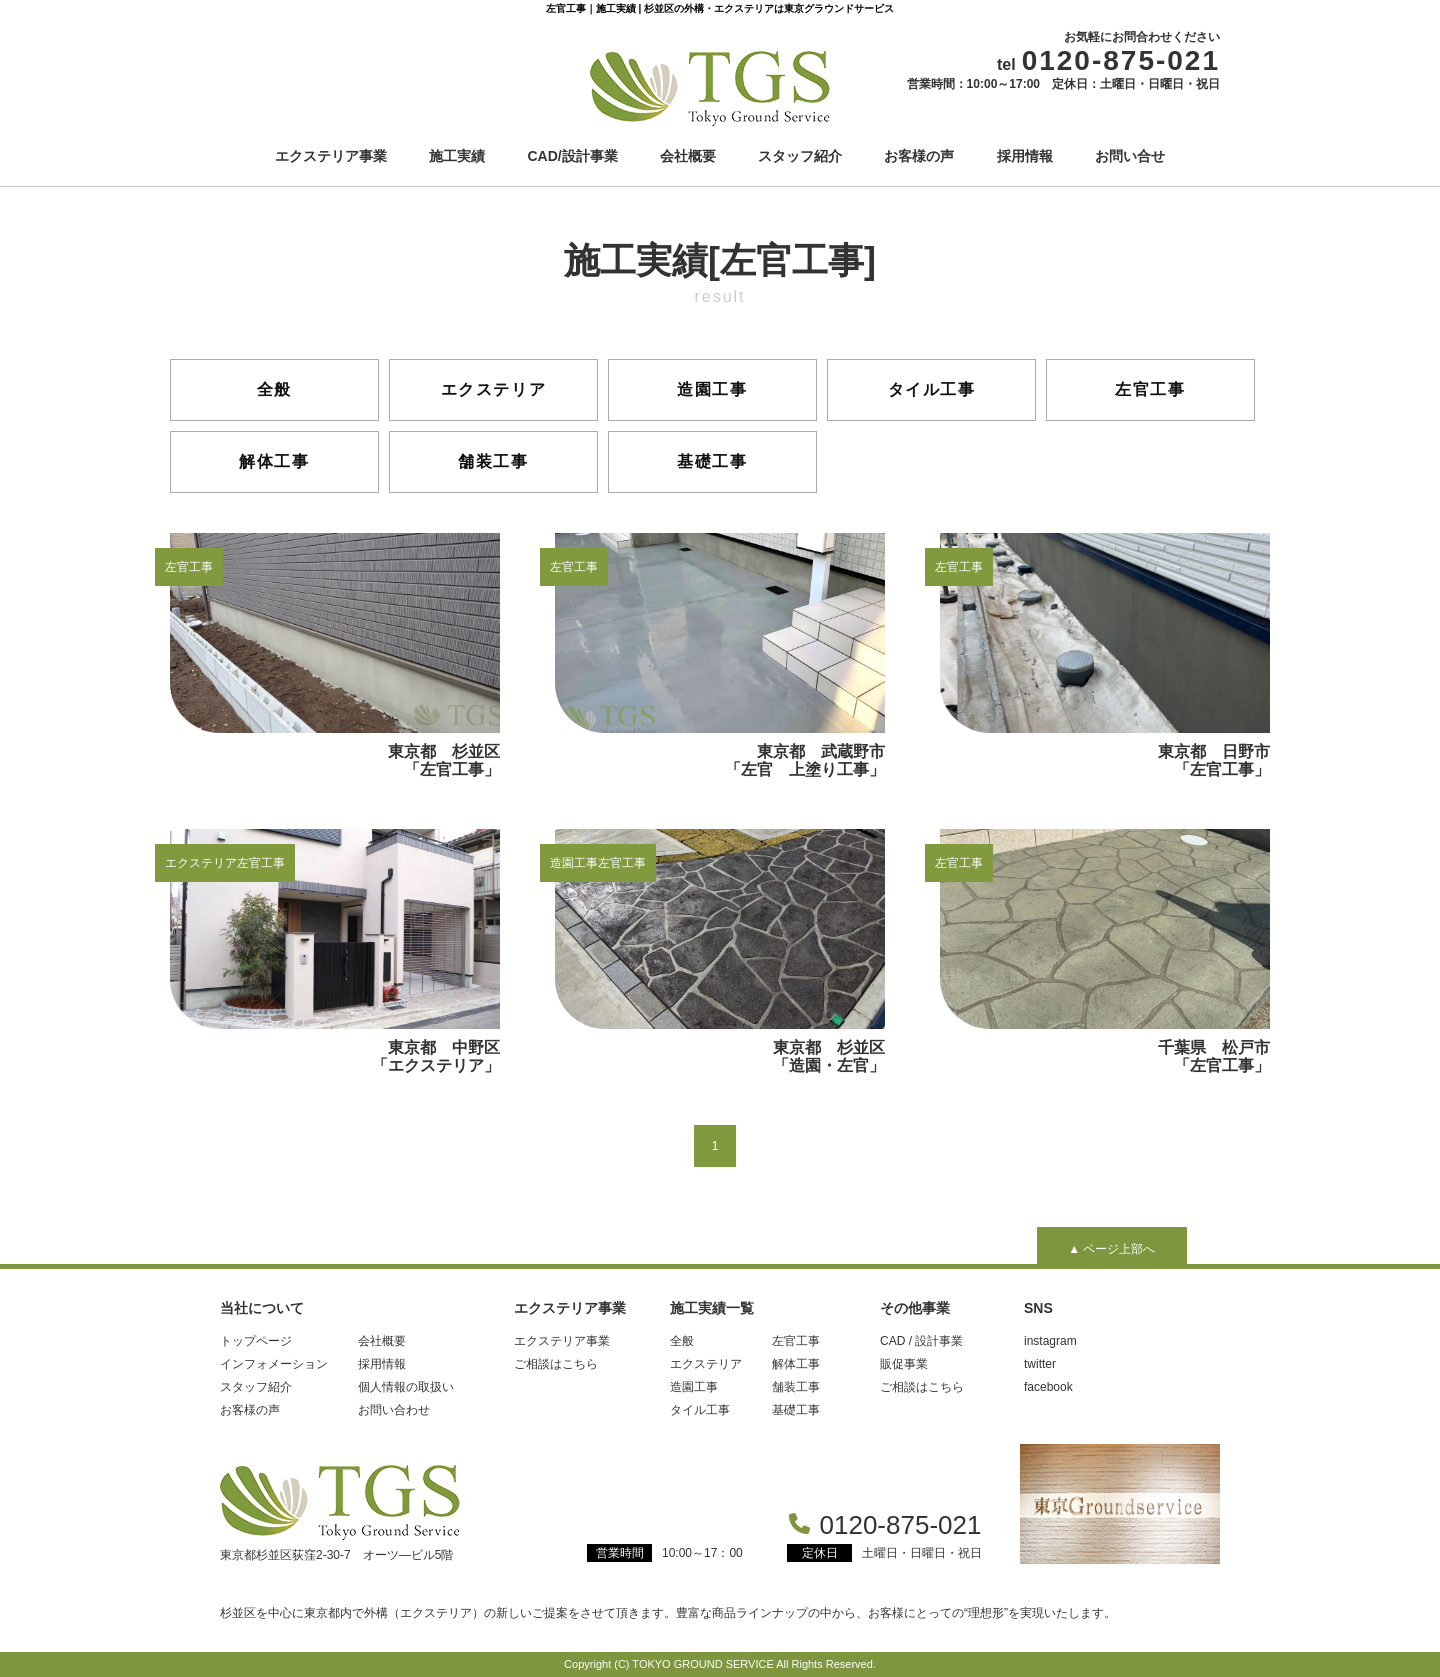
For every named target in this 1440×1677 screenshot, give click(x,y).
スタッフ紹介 (800, 156)
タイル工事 (932, 389)
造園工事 (712, 389)
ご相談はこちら (556, 1364)
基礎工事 (712, 461)
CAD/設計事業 (573, 156)
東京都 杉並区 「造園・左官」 (728, 951)
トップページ (256, 1341)
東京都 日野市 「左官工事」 (1113, 655)
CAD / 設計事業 (921, 1341)
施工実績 (457, 156)
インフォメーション (274, 1364)
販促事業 (904, 1364)
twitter (1040, 1364)
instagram (1050, 1341)
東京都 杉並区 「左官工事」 (343, 655)
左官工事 (1150, 389)
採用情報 (1025, 156)
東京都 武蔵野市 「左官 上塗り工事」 (728, 655)
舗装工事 (493, 461)
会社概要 (688, 156)
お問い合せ (1130, 156)
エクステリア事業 (331, 156)
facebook (1048, 1387)
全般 (274, 389)
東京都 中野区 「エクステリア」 (343, 951)
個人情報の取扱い (406, 1387)
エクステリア (494, 389)
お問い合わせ (394, 1410)
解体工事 (274, 461)
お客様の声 (919, 156)
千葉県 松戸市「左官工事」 (1105, 951)
